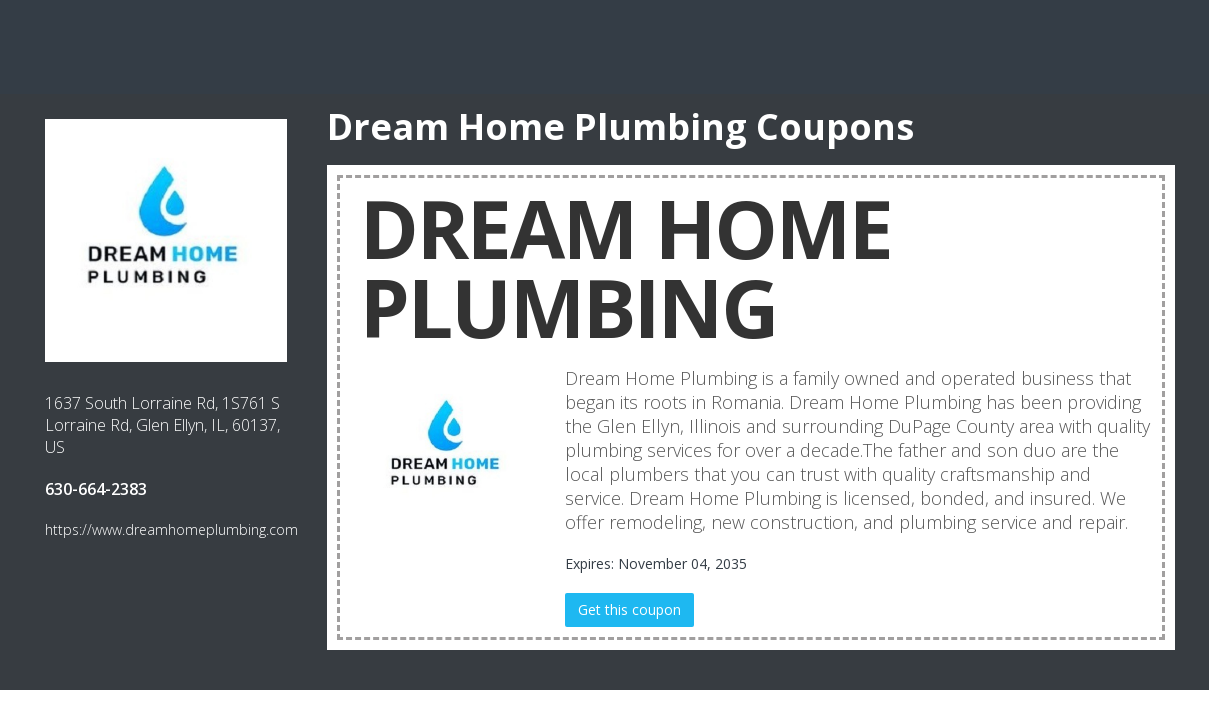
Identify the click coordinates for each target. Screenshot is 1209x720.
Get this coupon (629, 609)
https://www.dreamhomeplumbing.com (171, 529)
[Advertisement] (605, 45)
